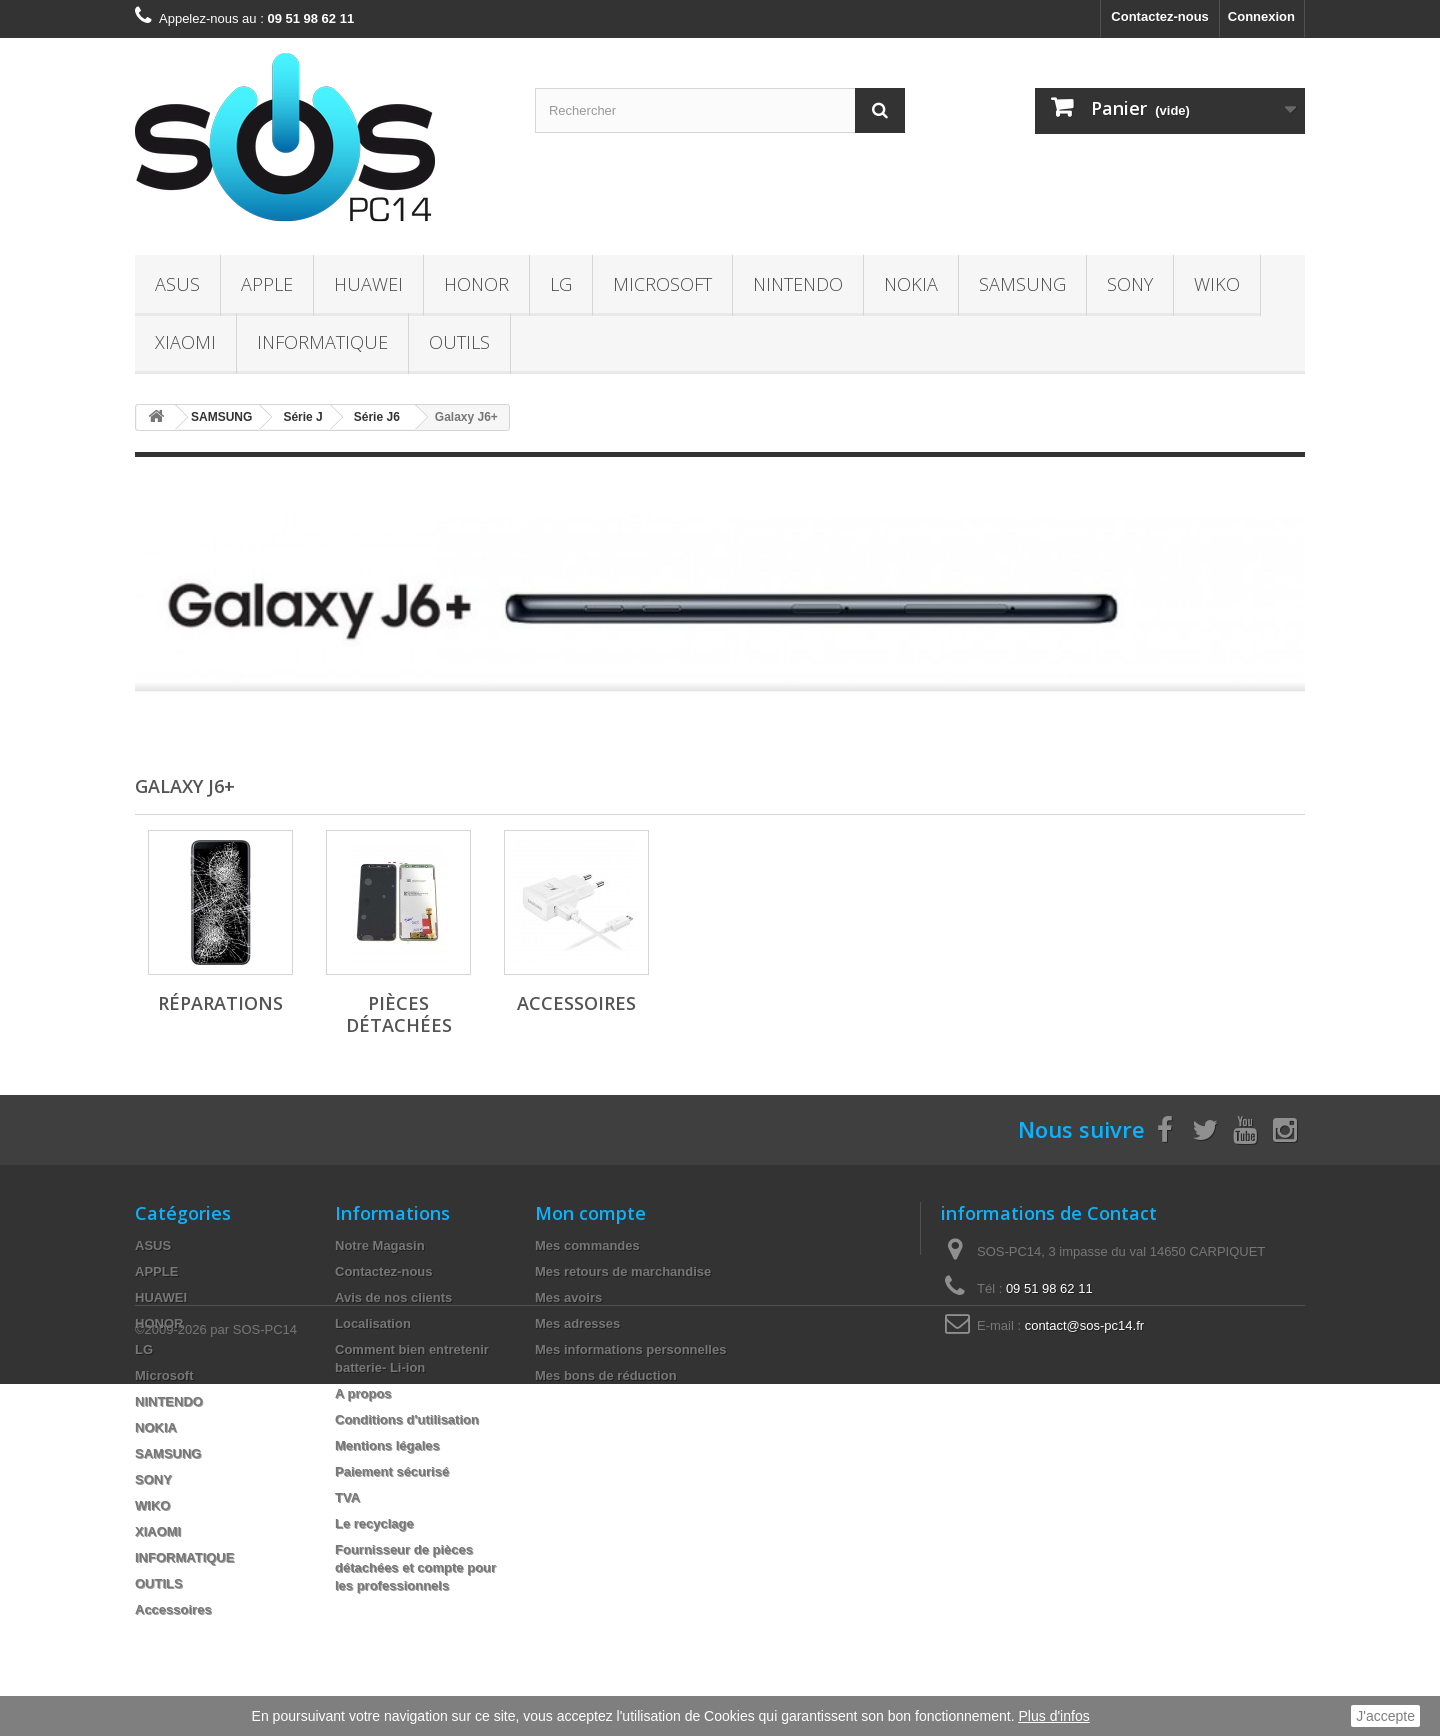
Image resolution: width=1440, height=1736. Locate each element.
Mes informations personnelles (630, 1349)
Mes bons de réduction (606, 1375)
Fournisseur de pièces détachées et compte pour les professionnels (415, 1567)
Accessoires (576, 1003)
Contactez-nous (1160, 16)
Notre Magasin (380, 1245)
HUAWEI (368, 284)
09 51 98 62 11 (1049, 1288)
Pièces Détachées (399, 1014)
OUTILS (459, 342)
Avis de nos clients (393, 1297)
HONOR (476, 284)
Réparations (220, 1003)
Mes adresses (577, 1323)
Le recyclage (374, 1523)
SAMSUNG (1022, 284)
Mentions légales (387, 1445)
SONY (1130, 284)
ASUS (177, 284)
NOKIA (911, 284)
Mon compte (590, 1213)
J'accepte (1385, 1716)
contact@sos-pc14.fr (1084, 1325)
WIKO (1217, 284)
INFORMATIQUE (322, 342)
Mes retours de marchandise (623, 1271)
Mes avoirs (568, 1297)
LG (561, 284)
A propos (363, 1393)
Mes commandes (587, 1245)
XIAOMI (185, 342)
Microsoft (662, 284)
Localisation (373, 1323)
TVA (347, 1497)
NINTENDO (798, 284)
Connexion (1261, 16)
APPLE (267, 284)
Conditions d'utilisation (407, 1419)
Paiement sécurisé (392, 1471)
